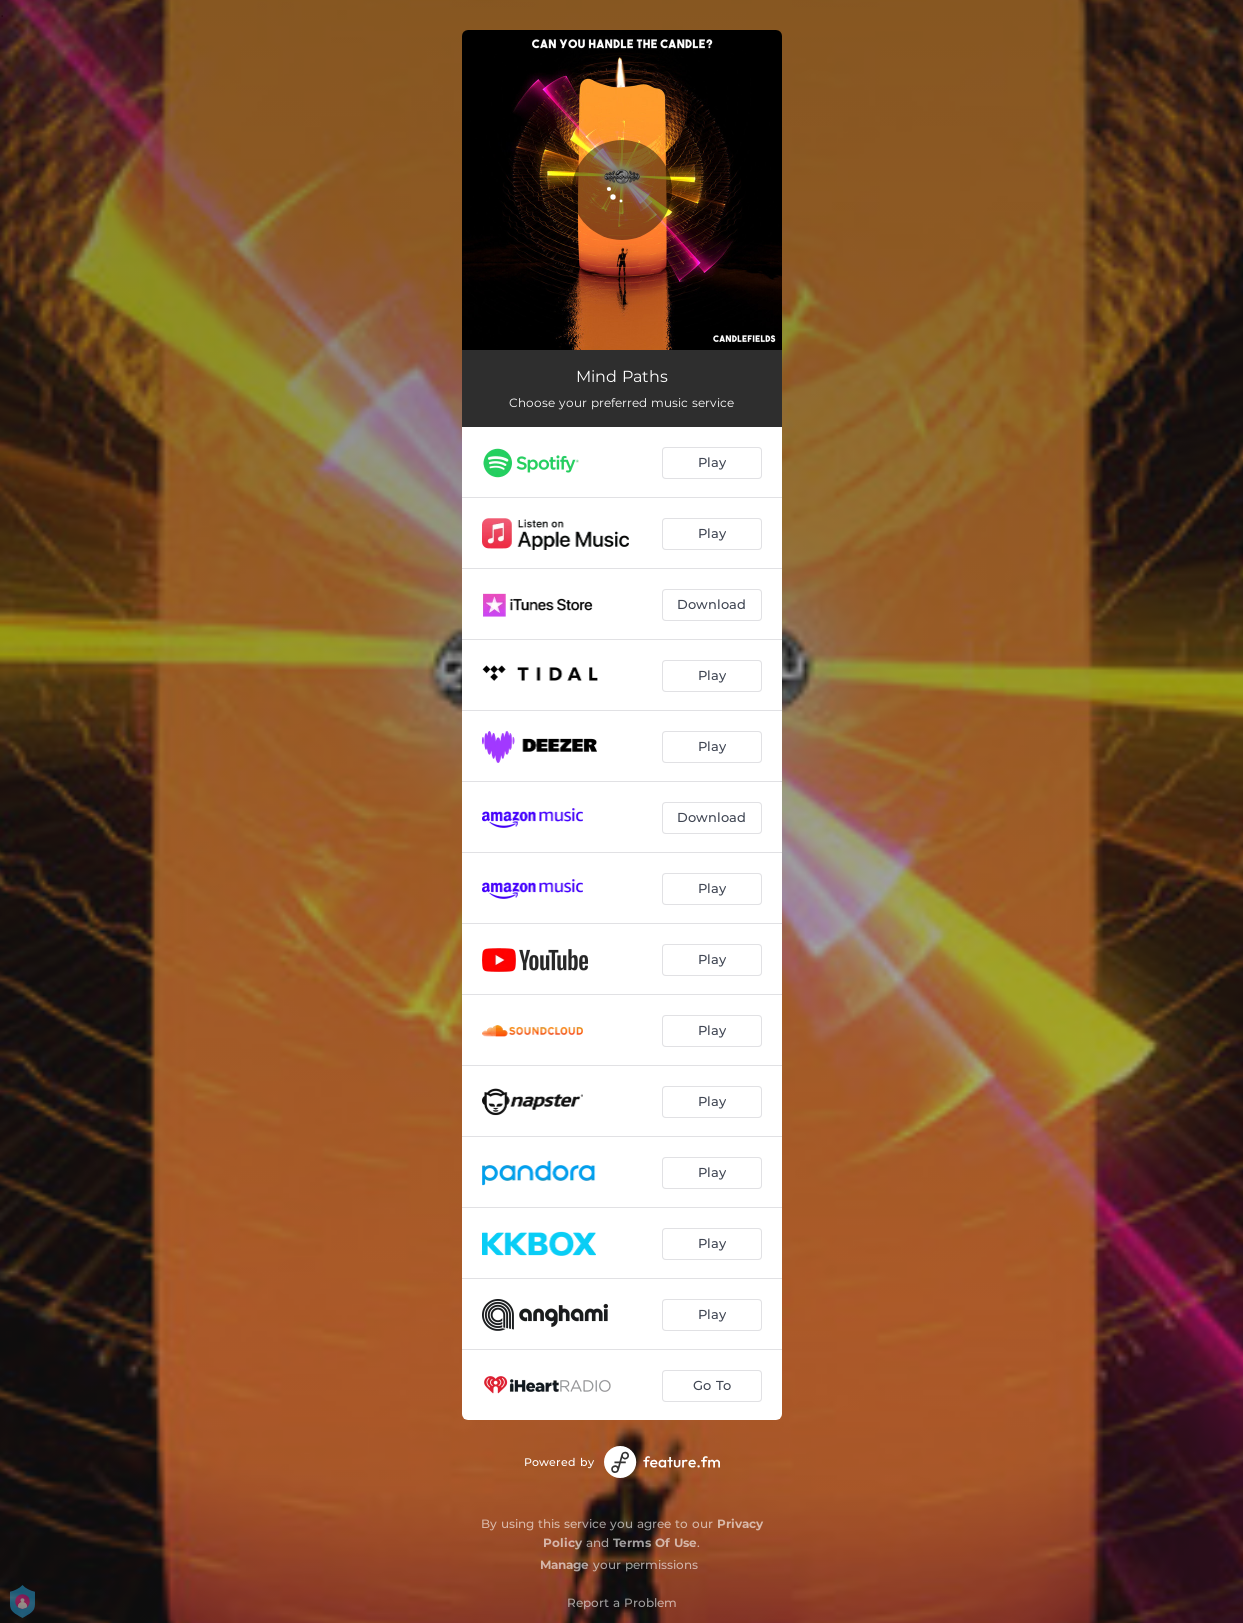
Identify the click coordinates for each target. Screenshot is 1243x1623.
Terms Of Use (655, 1542)
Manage (564, 1564)
